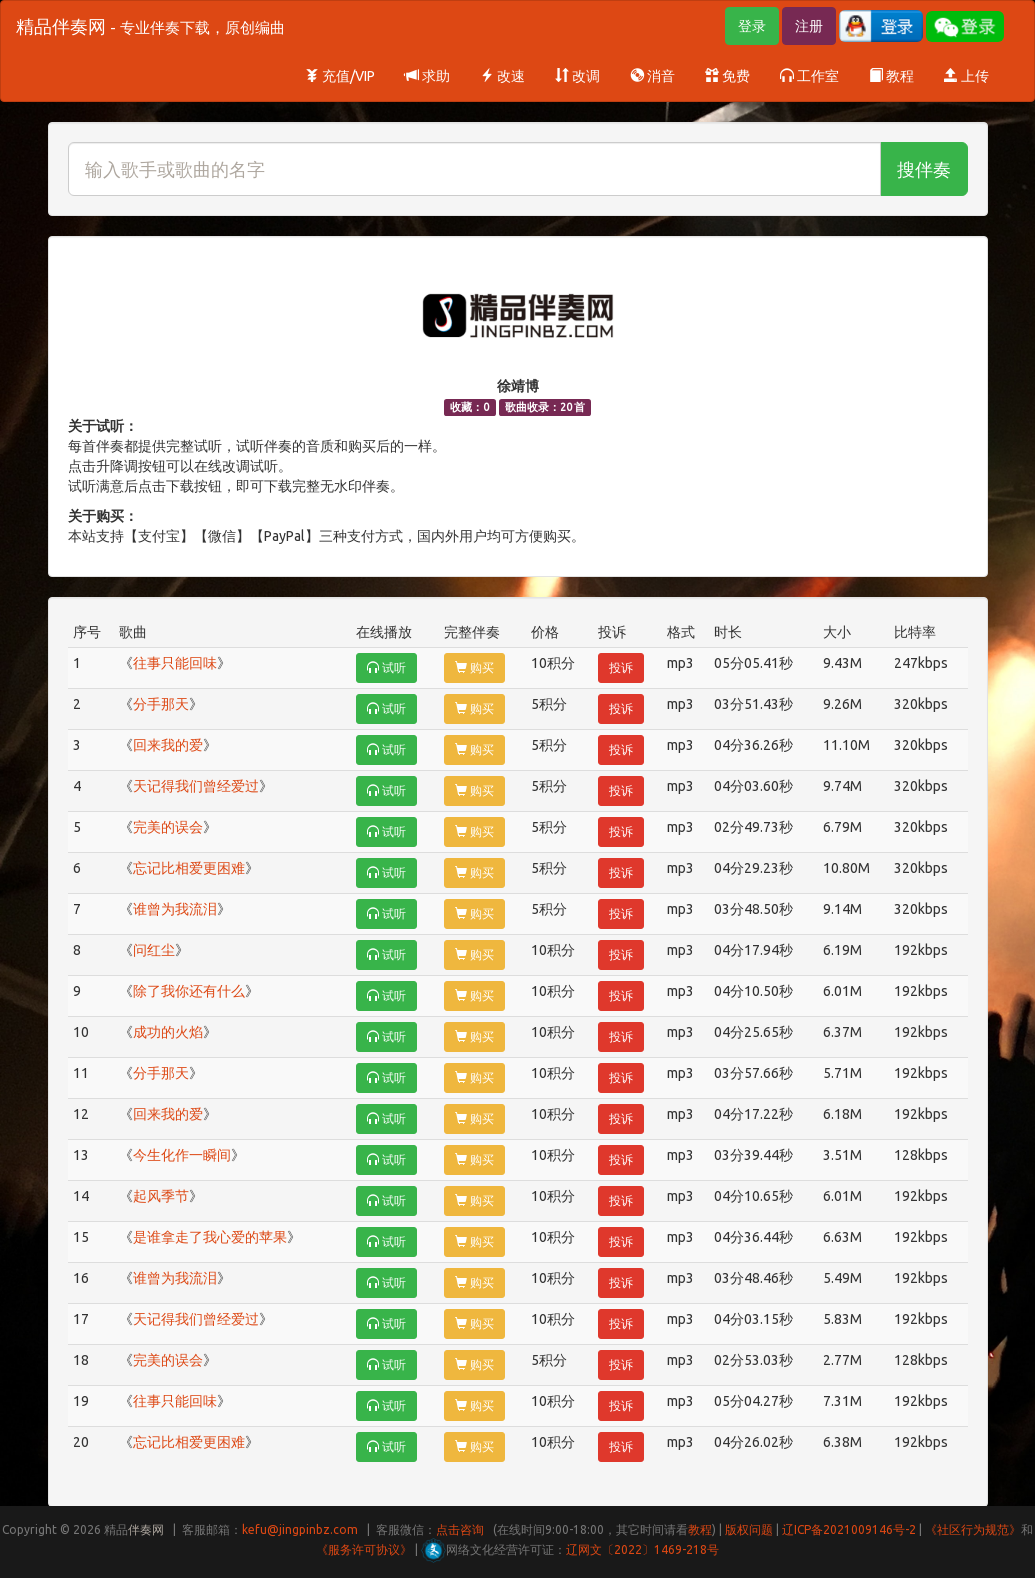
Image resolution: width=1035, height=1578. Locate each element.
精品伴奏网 (150, 26)
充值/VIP (340, 76)
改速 (502, 76)
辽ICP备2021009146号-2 (849, 1529)
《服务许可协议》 (364, 1549)
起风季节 (161, 1196)
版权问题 (749, 1529)
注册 (809, 26)
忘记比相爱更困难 (189, 868)
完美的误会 (168, 827)
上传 (966, 76)
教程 (891, 76)
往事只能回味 (175, 663)
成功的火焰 (168, 1032)
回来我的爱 (168, 745)
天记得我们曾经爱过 (196, 786)
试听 (386, 667)
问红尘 (154, 950)
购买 (474, 667)
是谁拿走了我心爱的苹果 (210, 1237)
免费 (727, 76)
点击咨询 (460, 1529)
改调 (577, 76)
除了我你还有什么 (189, 991)
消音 (652, 76)
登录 (752, 26)
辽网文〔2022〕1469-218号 (642, 1549)
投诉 (621, 667)
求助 (427, 76)
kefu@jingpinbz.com (300, 1529)
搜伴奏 (924, 169)
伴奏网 (146, 1529)
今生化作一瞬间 (182, 1155)
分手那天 (161, 704)
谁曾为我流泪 (175, 909)
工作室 (809, 76)
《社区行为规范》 (973, 1529)
